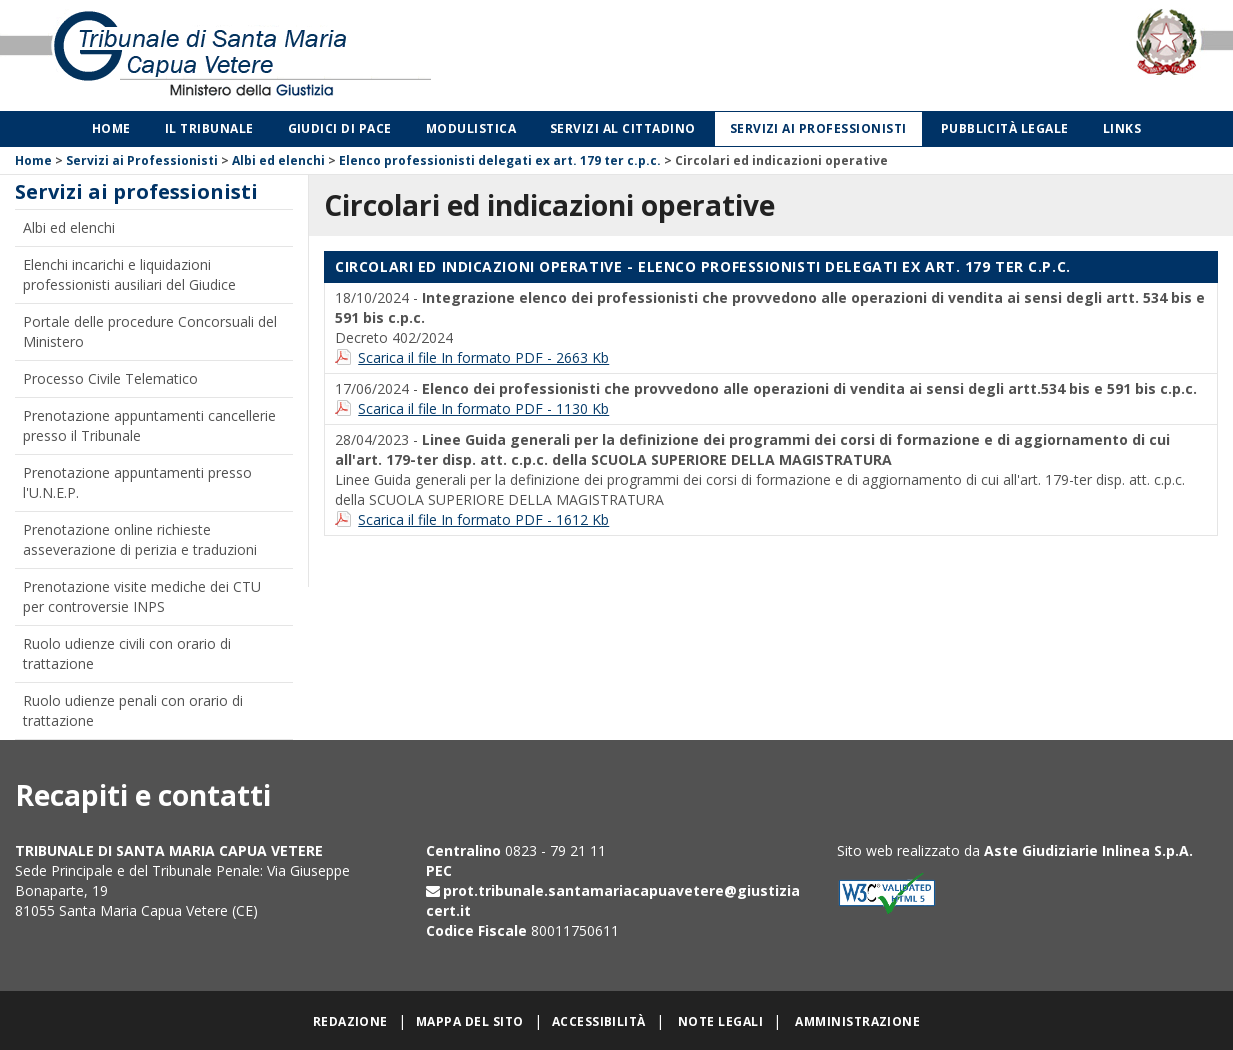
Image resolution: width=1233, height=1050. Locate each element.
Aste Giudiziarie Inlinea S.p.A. (1088, 850)
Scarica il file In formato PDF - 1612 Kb (483, 519)
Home (111, 128)
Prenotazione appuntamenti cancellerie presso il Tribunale (149, 425)
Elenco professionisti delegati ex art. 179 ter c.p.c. (500, 160)
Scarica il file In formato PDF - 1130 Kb (483, 408)
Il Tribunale (209, 128)
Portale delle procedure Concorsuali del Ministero (150, 331)
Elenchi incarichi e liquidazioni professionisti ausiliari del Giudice (129, 274)
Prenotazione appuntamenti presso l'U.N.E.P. (137, 482)
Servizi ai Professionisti (142, 160)
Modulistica (471, 128)
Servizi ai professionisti (818, 128)
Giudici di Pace (340, 128)
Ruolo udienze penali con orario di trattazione (133, 710)
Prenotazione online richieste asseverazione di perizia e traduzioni (140, 539)
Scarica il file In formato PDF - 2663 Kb (483, 357)
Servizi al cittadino (623, 128)
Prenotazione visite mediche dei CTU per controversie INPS (142, 596)
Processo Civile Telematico (110, 378)
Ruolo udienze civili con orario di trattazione (127, 653)
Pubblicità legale (1005, 128)
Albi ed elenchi (278, 160)
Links (1122, 128)
